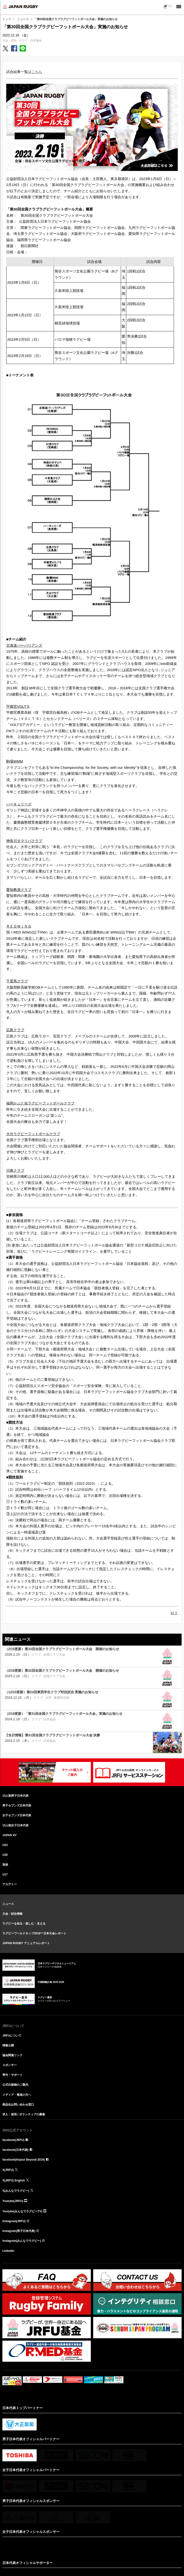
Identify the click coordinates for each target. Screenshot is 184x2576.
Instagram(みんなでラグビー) (21, 2240)
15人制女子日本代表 (15, 1825)
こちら (36, 72)
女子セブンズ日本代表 (16, 1815)
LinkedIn (8, 2251)
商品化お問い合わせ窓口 (18, 2104)
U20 (5, 1855)
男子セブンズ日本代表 (16, 1805)
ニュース (23, 19)
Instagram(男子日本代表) (18, 2231)
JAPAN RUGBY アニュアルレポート (26, 1943)
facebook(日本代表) (15, 2149)
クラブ (23, 40)
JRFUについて (11, 2035)
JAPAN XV (9, 1835)
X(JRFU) (8, 2170)
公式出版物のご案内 (15, 2084)
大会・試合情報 (12, 1913)
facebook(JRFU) (13, 2140)
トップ (6, 19)
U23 (5, 1845)
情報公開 (8, 2045)
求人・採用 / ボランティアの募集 (23, 2114)
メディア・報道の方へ (16, 2094)
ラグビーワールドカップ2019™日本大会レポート (34, 1933)
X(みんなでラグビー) (15, 2190)
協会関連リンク (12, 2055)
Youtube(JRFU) (12, 2201)
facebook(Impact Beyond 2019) (23, 2159)
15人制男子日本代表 (15, 1795)
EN (170, 6)
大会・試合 (9, 40)
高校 (5, 1864)
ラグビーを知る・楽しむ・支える (24, 1923)
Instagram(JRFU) (14, 2221)
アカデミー (9, 1884)
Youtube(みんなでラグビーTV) (22, 2211)
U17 (5, 1874)
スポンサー (9, 2065)
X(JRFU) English (13, 2180)
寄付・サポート (12, 2075)
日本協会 (36, 40)
